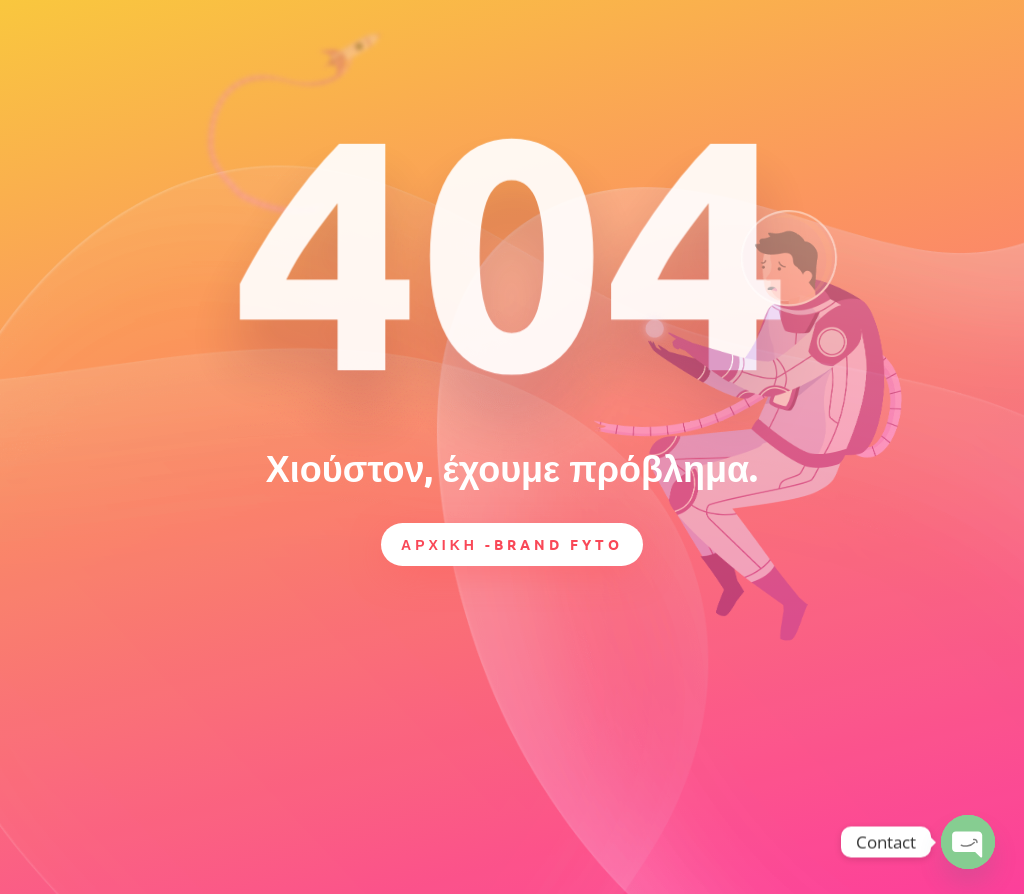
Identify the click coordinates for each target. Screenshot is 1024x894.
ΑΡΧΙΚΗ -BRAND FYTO (512, 544)
